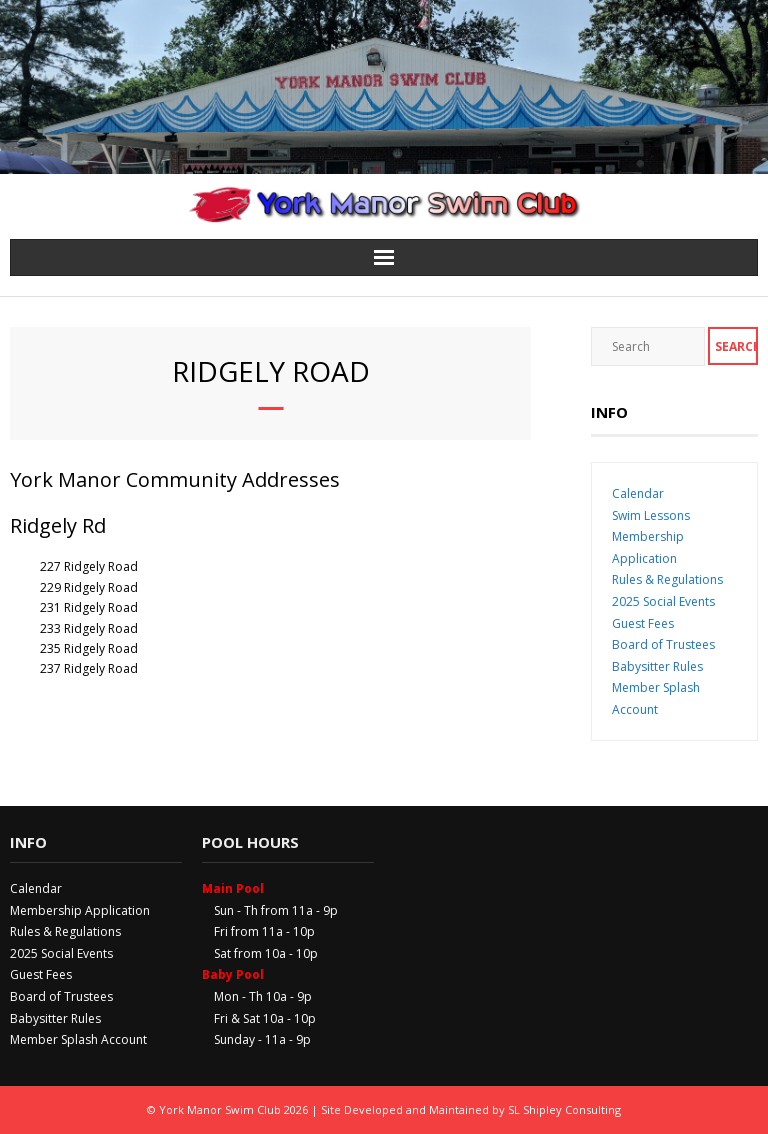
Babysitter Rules (657, 666)
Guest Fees (643, 623)
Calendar (638, 493)
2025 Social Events (663, 601)
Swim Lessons (651, 515)
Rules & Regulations (667, 579)
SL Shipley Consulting (564, 1109)
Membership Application (80, 910)
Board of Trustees (663, 644)
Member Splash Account (78, 1039)
